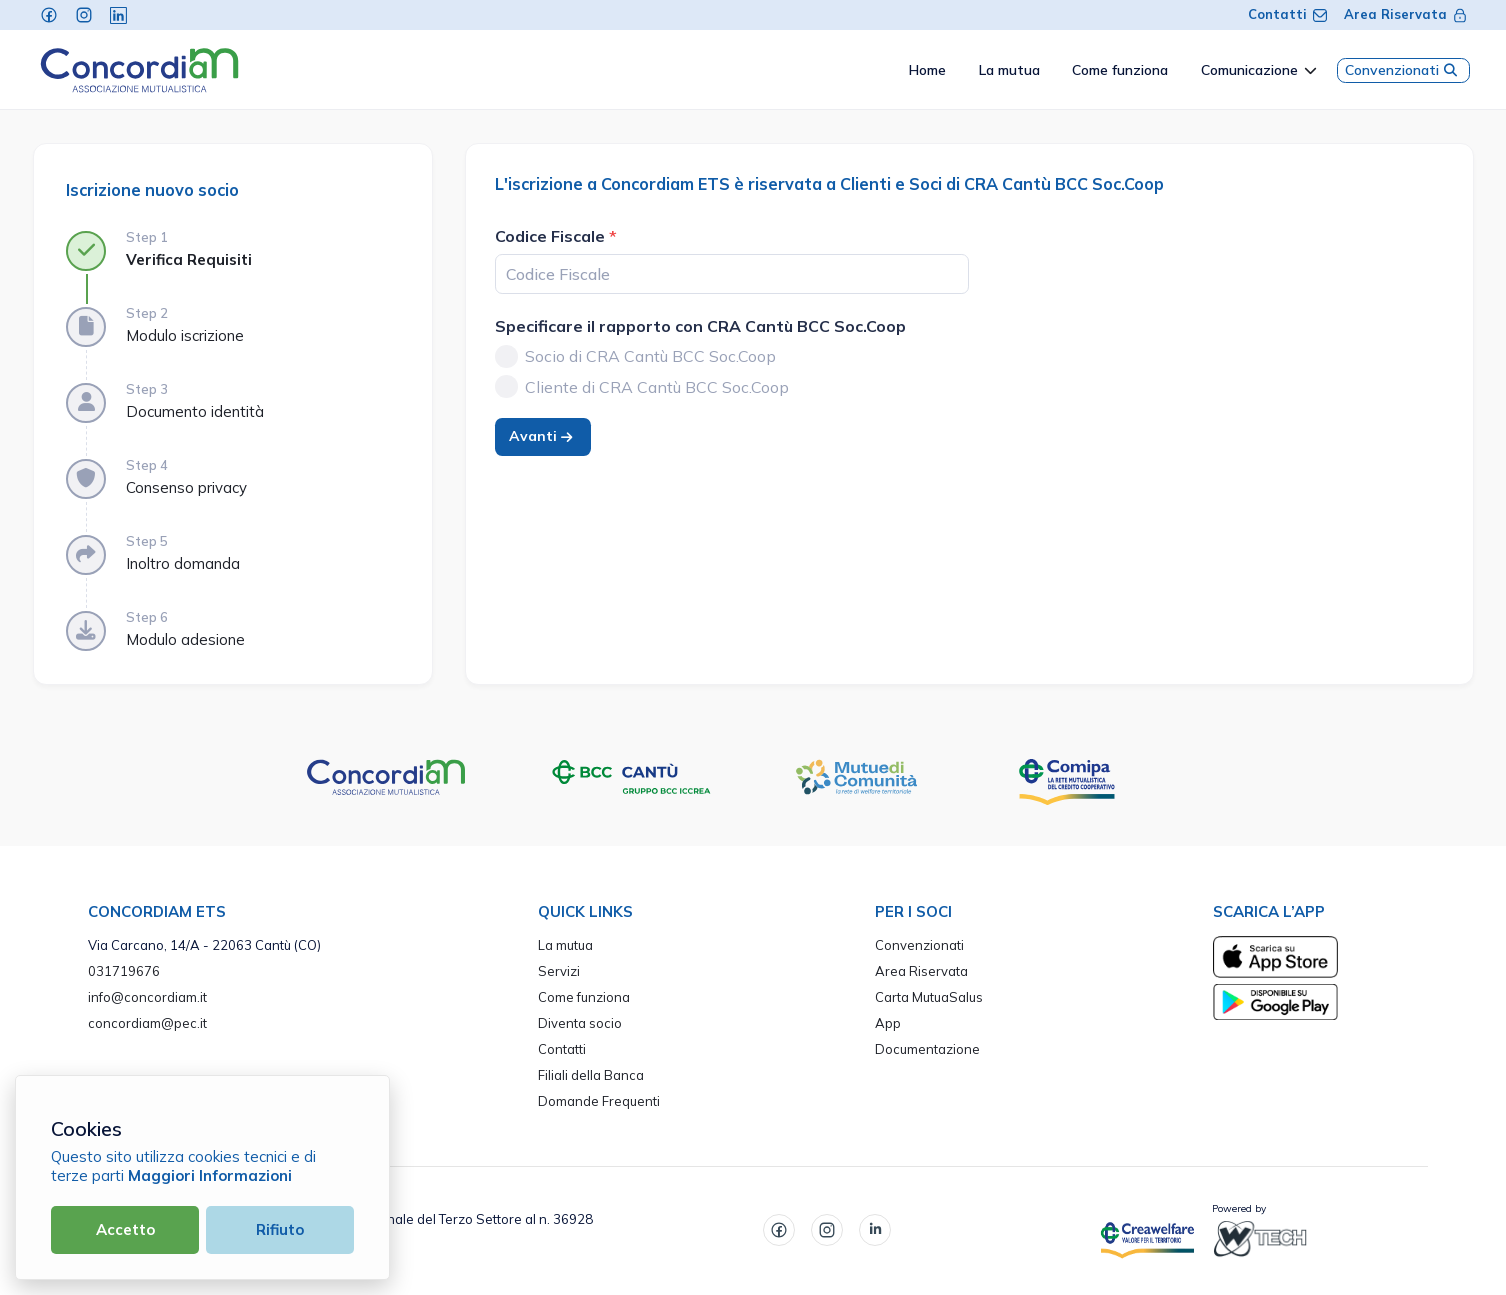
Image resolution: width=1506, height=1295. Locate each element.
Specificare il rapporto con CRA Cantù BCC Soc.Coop (700, 326)
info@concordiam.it (147, 997)
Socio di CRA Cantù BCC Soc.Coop (650, 356)
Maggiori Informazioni (210, 1175)
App (888, 1023)
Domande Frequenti (599, 1101)
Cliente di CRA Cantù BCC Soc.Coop (657, 387)
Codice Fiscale (550, 236)
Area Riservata (1406, 14)
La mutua (565, 945)
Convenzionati (1403, 70)
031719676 (124, 971)
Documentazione (927, 1049)
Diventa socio (580, 1023)
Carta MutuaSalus (929, 997)
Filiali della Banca (591, 1075)
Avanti (543, 436)
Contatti (1288, 14)
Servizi (559, 971)
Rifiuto (280, 1229)
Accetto (125, 1229)
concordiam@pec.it (147, 1023)
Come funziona (584, 997)
